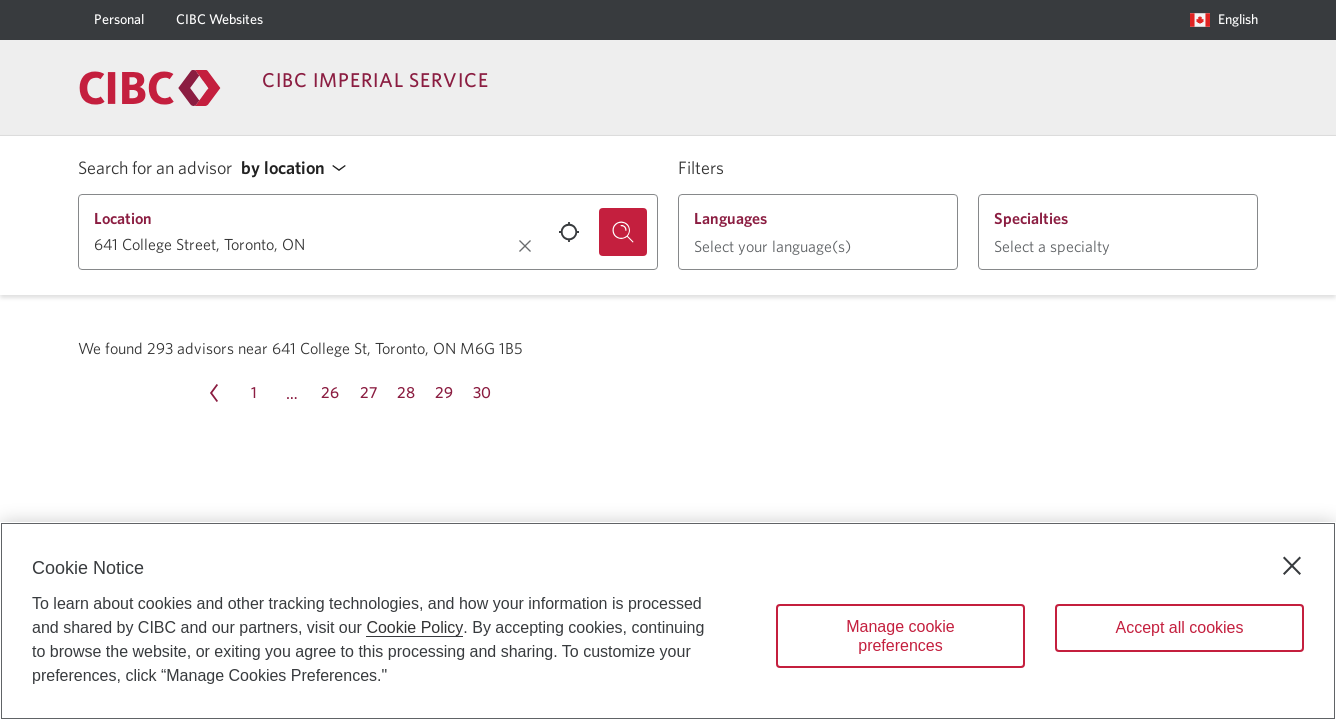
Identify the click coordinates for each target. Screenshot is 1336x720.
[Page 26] (330, 393)
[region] (668, 621)
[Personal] (119, 20)
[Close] (1292, 566)
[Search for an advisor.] (623, 232)
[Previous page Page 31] (214, 393)
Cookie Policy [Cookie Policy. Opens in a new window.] (414, 627)
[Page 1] (254, 393)
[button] (299, 168)
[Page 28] (406, 393)
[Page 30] (482, 393)
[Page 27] (368, 393)
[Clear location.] (525, 246)
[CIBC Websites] (219, 20)
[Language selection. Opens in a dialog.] (1224, 20)
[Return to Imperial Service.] (150, 88)
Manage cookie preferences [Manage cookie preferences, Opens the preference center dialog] (900, 636)
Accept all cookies (1179, 627)
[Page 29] (444, 393)
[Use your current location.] (569, 232)
